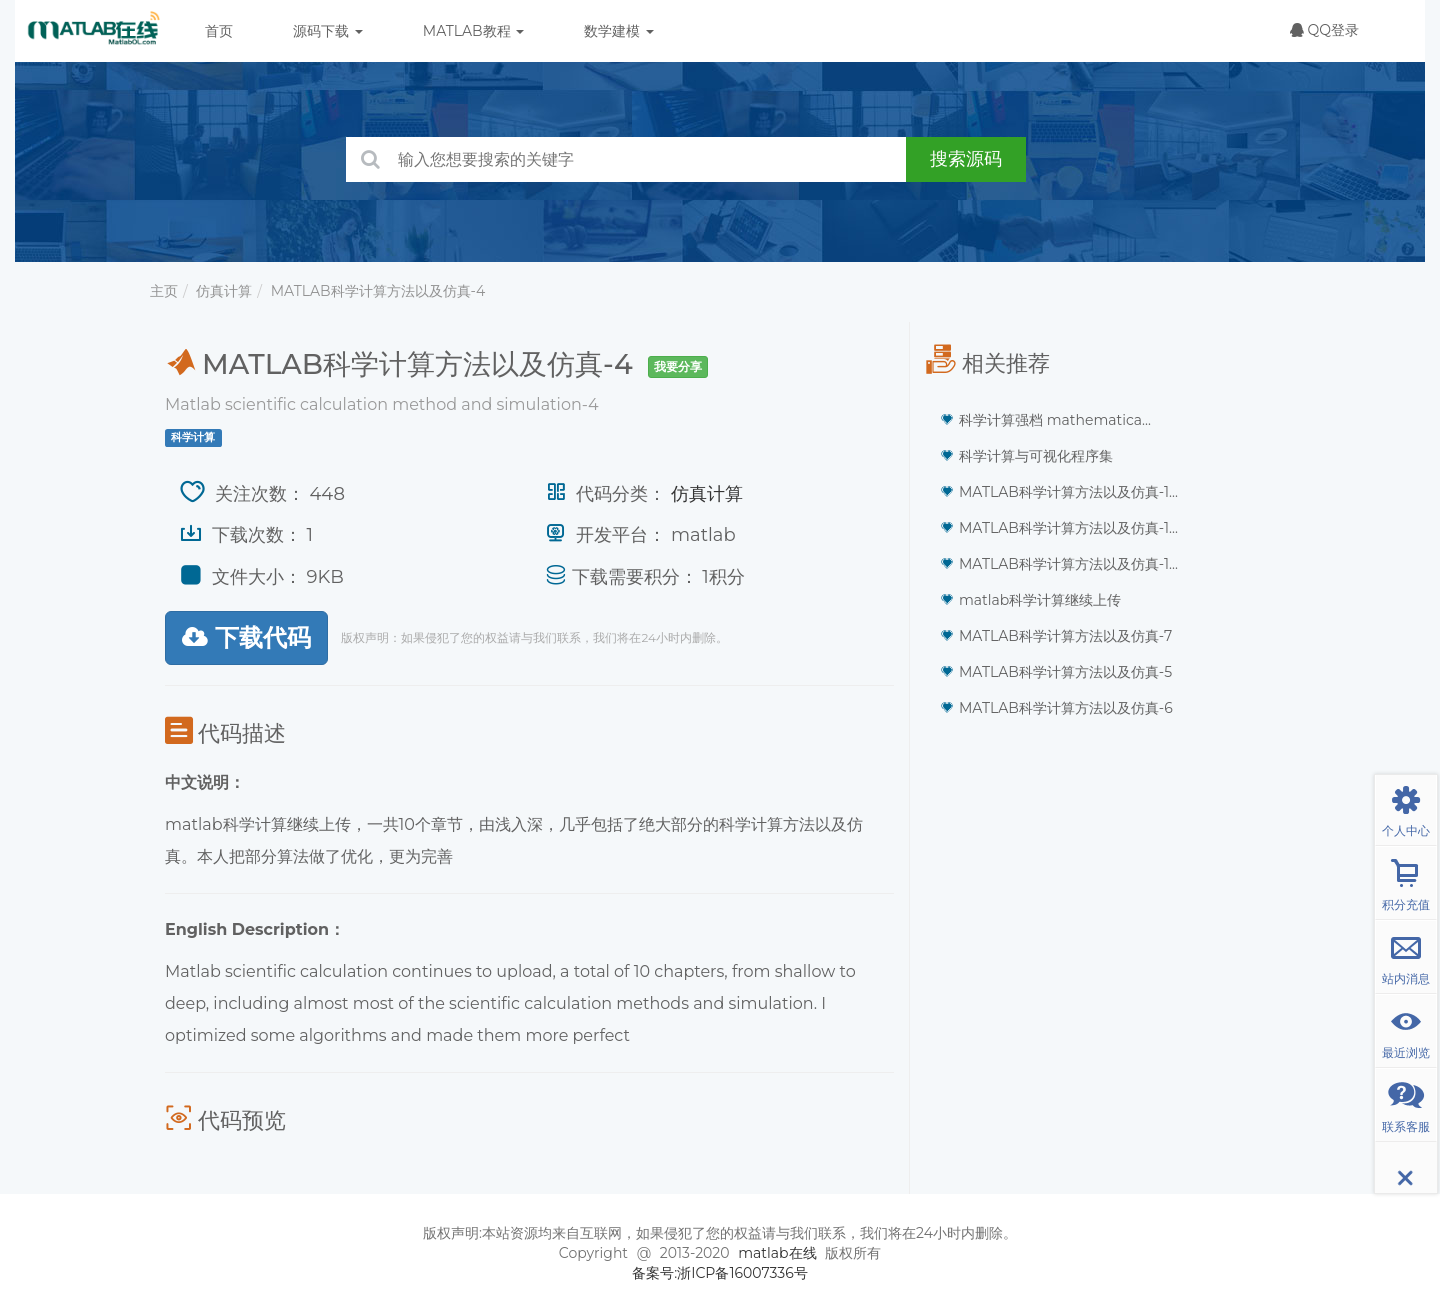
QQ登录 (1324, 30)
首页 (219, 31)
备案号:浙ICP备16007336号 (720, 1273)
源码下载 (328, 31)
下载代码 (246, 637)
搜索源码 (966, 159)
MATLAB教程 (473, 31)
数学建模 (619, 31)
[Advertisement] (1100, 881)
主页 (164, 291)
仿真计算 (224, 291)
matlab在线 (777, 1253)
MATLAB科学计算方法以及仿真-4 (378, 291)
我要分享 (678, 366)
